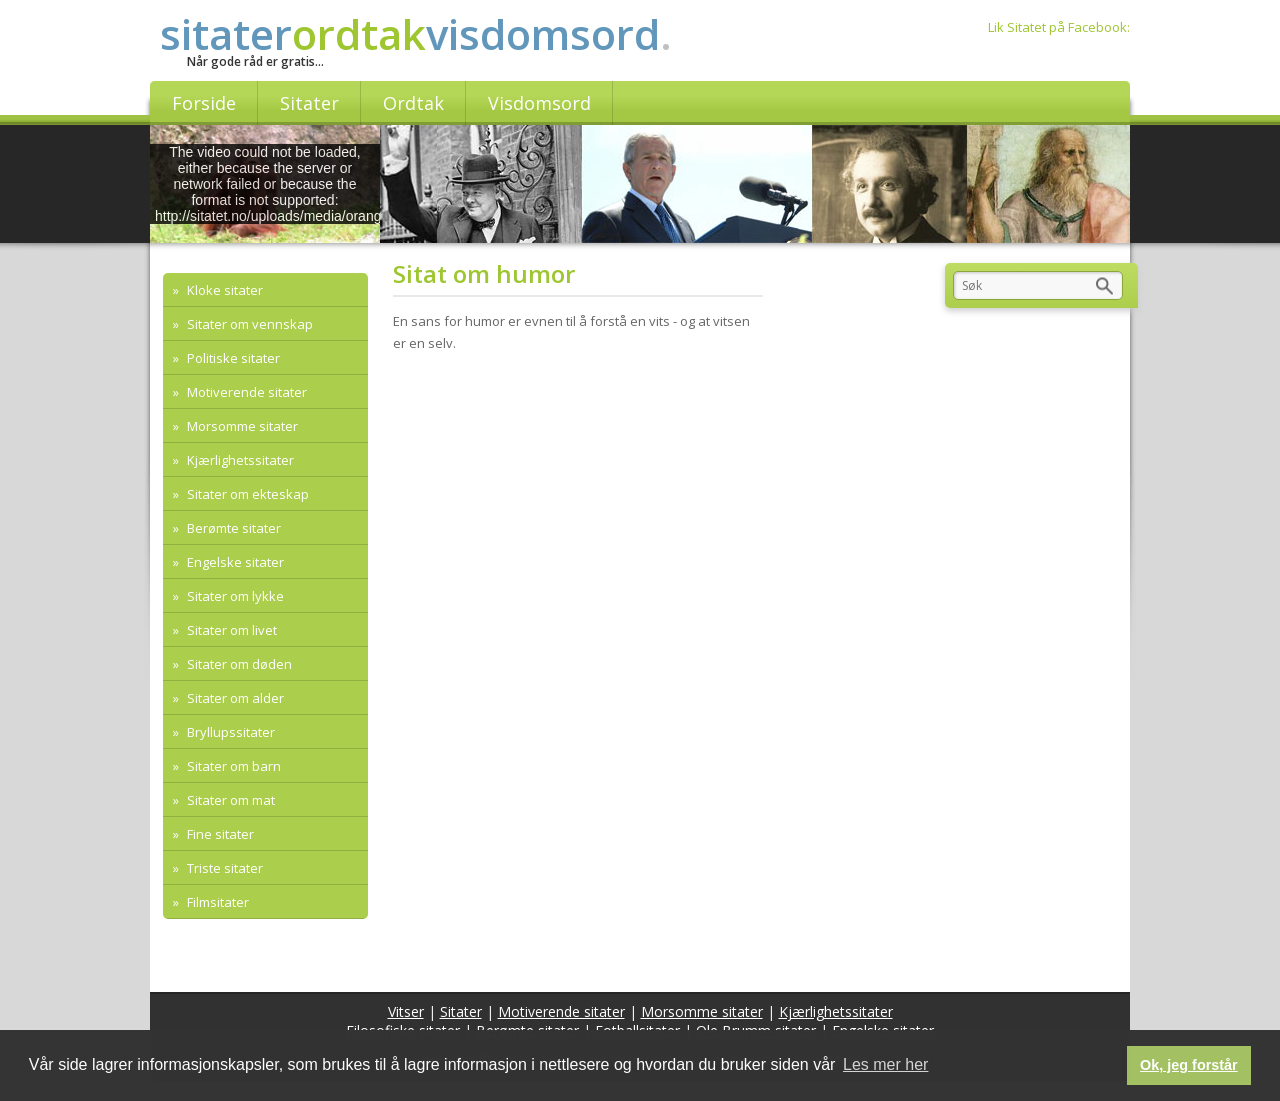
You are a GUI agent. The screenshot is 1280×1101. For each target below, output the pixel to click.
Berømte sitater (232, 528)
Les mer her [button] (885, 1064)
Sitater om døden (238, 664)
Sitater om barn (232, 766)
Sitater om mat (229, 800)
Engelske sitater (234, 562)
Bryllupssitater (229, 732)
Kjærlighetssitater (239, 460)
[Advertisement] (584, 521)
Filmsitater (216, 902)
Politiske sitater (232, 358)
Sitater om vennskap (248, 324)
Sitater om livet (230, 630)
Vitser (406, 1011)
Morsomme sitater (241, 426)
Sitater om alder (234, 698)
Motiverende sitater (245, 392)
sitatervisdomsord (416, 33)
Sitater (461, 1011)
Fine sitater (219, 834)
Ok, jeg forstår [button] (1189, 1065)
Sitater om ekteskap (246, 494)
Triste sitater (223, 868)
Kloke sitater (223, 290)
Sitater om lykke (234, 596)
